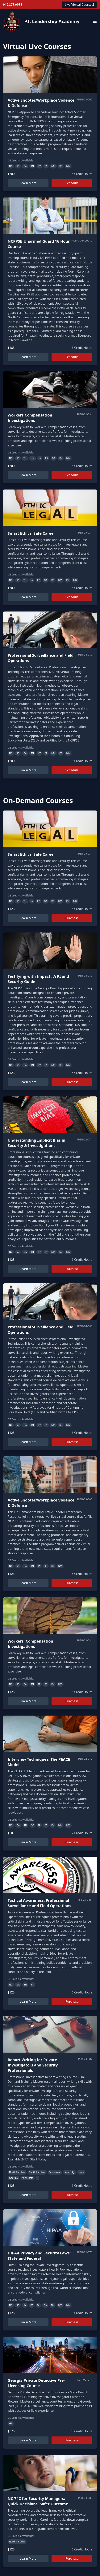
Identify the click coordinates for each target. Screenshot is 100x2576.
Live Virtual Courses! (79, 4)
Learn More (28, 183)
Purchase (71, 918)
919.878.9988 (12, 4)
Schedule (71, 183)
